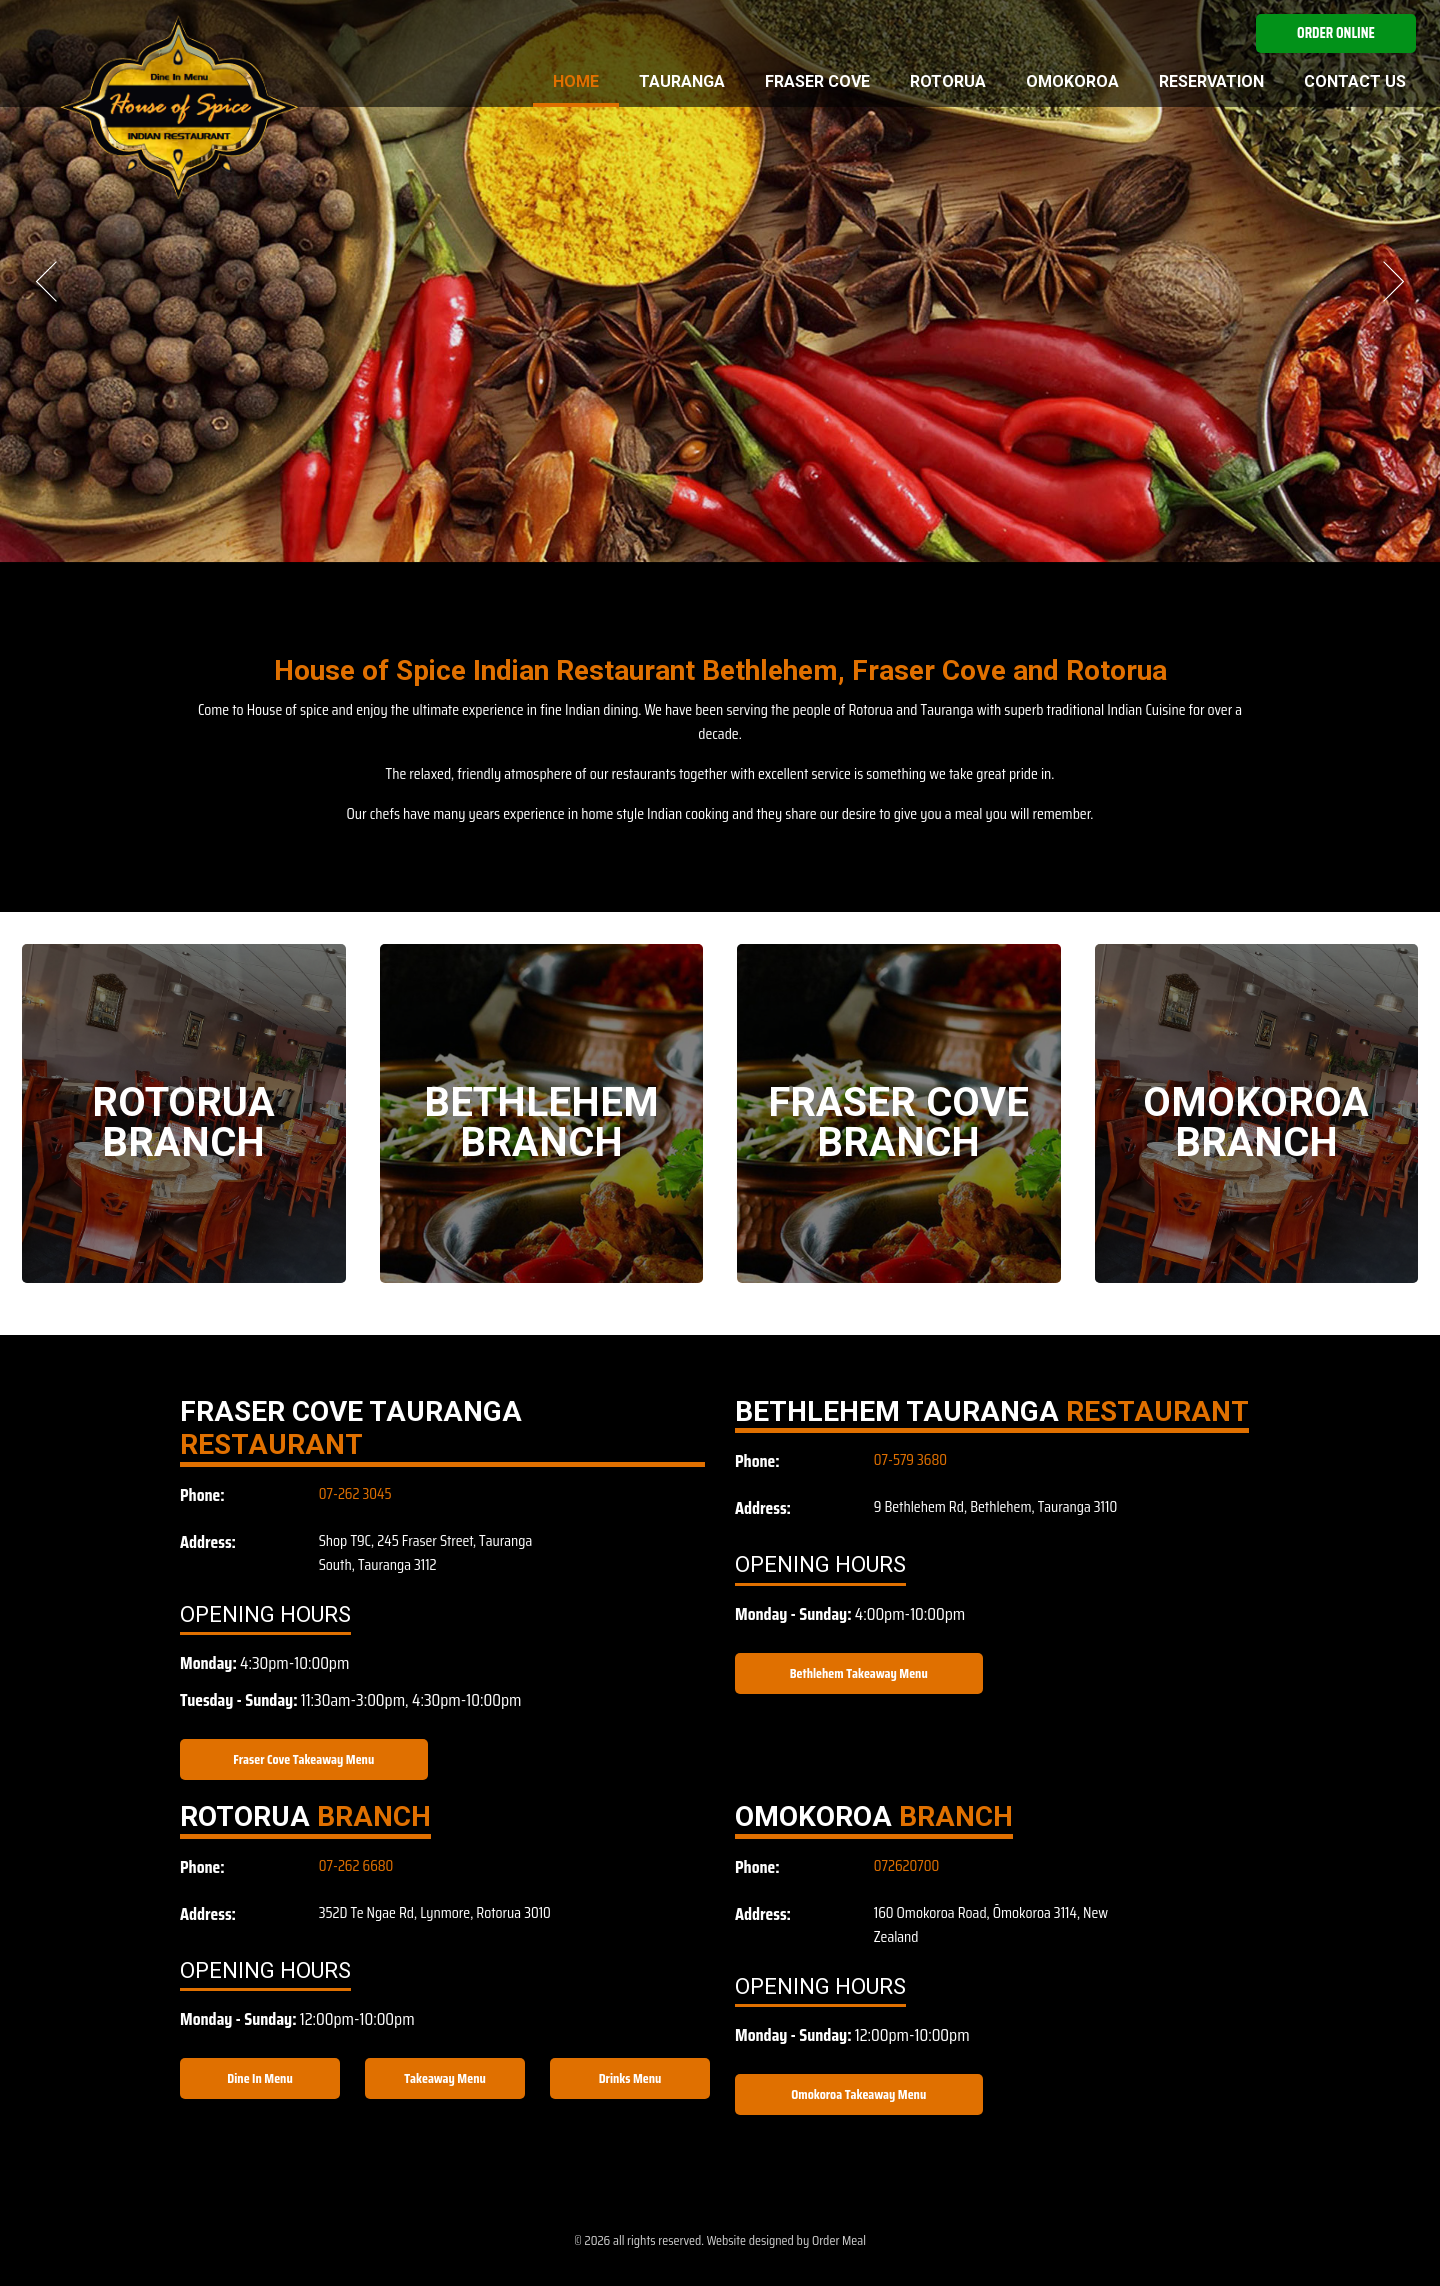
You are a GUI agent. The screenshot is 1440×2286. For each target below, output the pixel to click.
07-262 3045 (355, 1493)
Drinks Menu (630, 2078)
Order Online (1336, 33)
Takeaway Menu (445, 2078)
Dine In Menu (259, 2078)
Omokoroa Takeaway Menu (858, 2094)
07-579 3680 (910, 1459)
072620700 (906, 1865)
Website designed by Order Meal (786, 2240)
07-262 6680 (356, 1865)
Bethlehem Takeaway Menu (859, 1673)
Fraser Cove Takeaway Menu (303, 1759)
